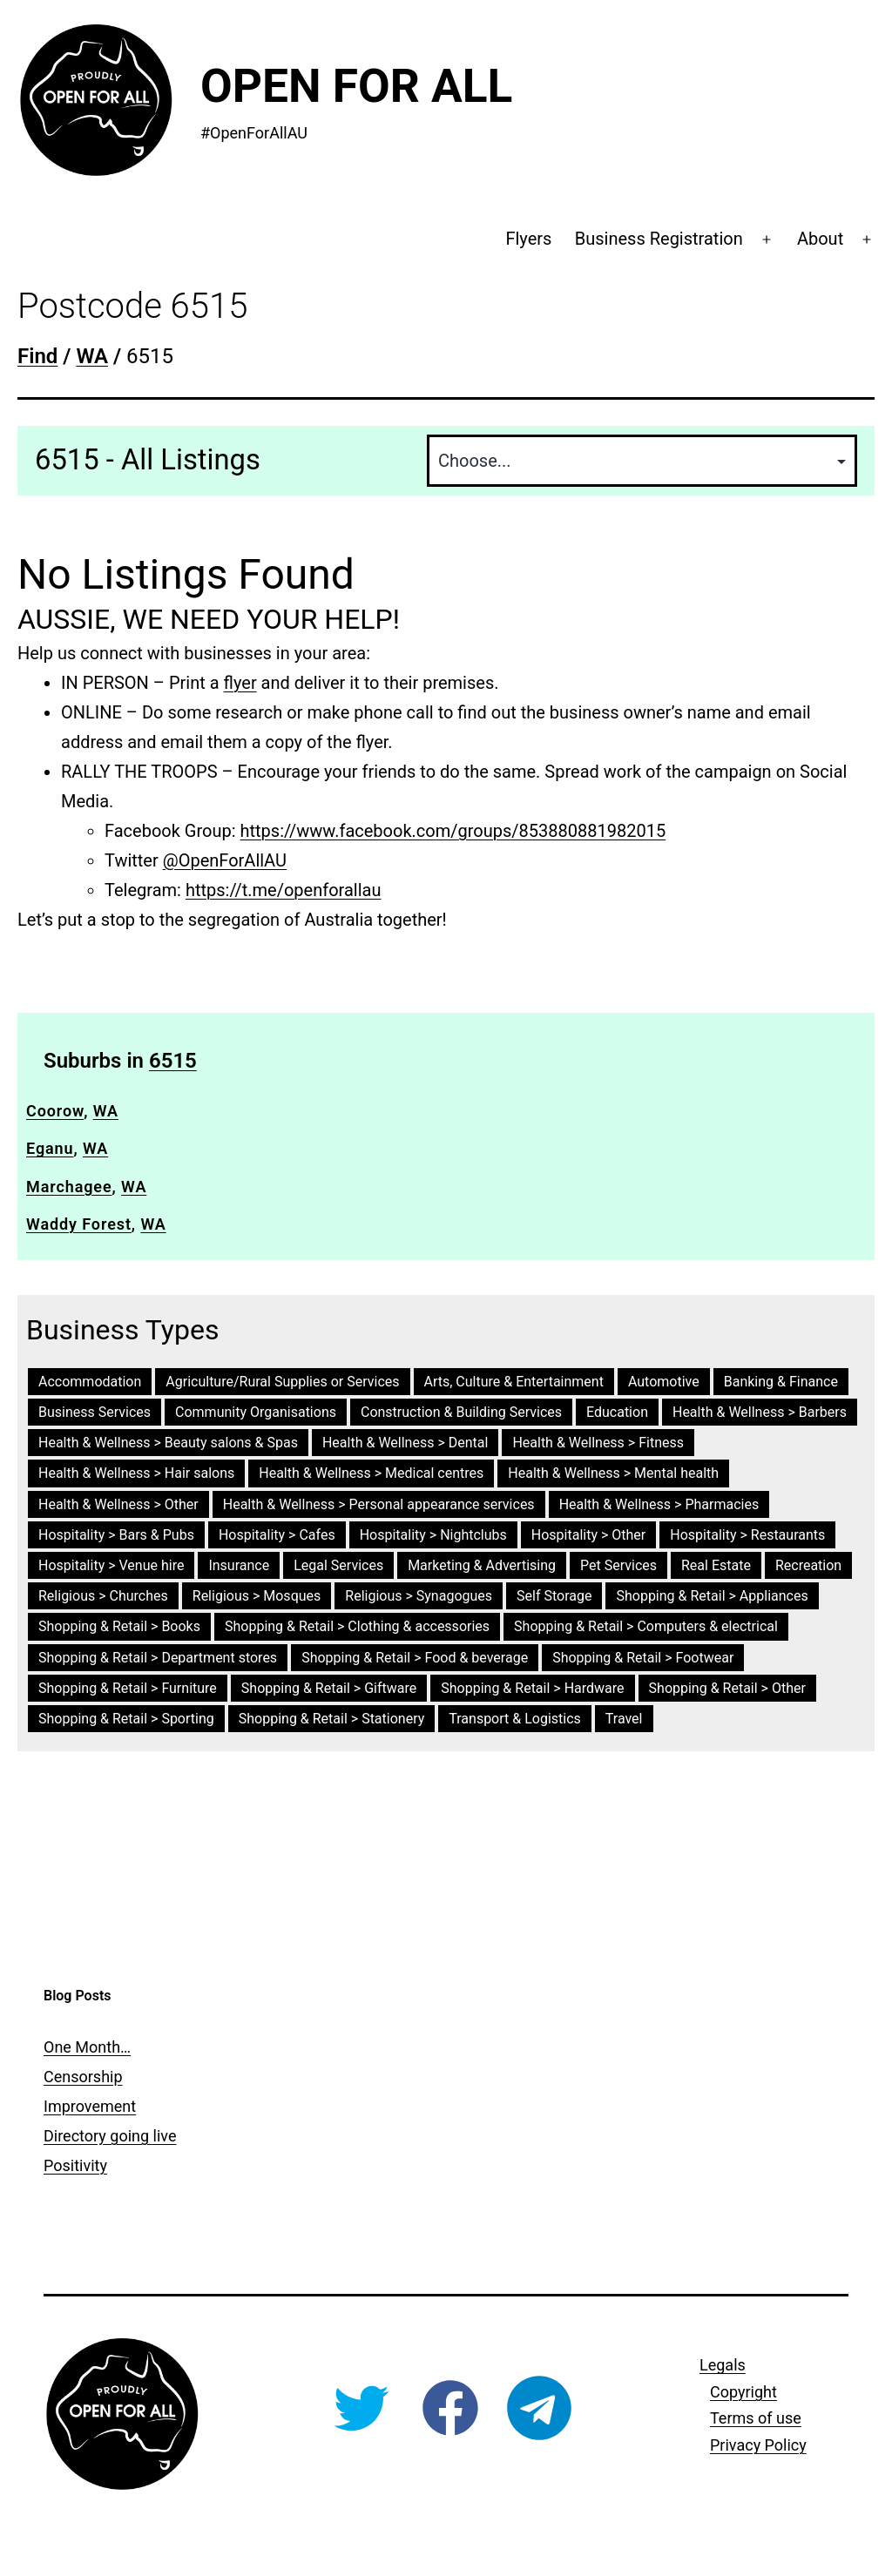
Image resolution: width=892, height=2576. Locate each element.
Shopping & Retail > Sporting (126, 1718)
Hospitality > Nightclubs (433, 1535)
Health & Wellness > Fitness (598, 1442)
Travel (624, 1718)
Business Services (94, 1412)
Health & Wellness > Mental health (613, 1473)
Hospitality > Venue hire (111, 1565)
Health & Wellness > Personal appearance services (379, 1504)
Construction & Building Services (461, 1412)
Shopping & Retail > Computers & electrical (646, 1626)
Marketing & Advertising (482, 1565)
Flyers (528, 238)
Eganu (50, 1148)
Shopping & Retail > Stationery (332, 1718)
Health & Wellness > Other (118, 1504)
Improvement (90, 2106)
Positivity (75, 2165)
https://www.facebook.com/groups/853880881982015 (453, 830)
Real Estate (716, 1565)
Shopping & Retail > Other (727, 1688)
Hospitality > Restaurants (747, 1535)
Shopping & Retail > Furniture (127, 1688)
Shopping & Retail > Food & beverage (414, 1657)
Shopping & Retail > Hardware (532, 1688)
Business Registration (659, 238)
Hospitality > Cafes (277, 1535)
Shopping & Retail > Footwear (642, 1657)
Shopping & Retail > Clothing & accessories (357, 1626)
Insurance (238, 1565)
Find (37, 356)
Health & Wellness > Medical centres (371, 1473)
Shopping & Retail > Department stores (157, 1657)
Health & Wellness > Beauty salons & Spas (168, 1442)
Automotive (663, 1381)
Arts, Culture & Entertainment (514, 1381)
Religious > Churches (103, 1596)
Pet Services (618, 1565)
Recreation (808, 1565)
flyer (240, 682)
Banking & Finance (781, 1381)
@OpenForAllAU (225, 860)
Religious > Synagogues (418, 1596)
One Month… (87, 2047)
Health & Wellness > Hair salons (136, 1473)
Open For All (356, 86)
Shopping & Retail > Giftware (328, 1688)
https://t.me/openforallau (284, 890)
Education (617, 1412)
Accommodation (89, 1381)
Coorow (55, 1111)
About (820, 238)
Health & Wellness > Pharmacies (659, 1504)
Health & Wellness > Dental (405, 1442)
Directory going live (110, 2136)
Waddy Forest (79, 1224)
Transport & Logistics (515, 1718)
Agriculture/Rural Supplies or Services (282, 1381)
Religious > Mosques (257, 1596)
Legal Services (338, 1565)
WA (105, 1111)
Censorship (83, 2076)
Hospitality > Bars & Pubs (116, 1535)
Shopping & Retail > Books (119, 1626)
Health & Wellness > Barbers (759, 1412)
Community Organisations (255, 1412)
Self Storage (554, 1596)
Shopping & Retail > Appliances (712, 1596)
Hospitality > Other (588, 1535)
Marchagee (69, 1186)
